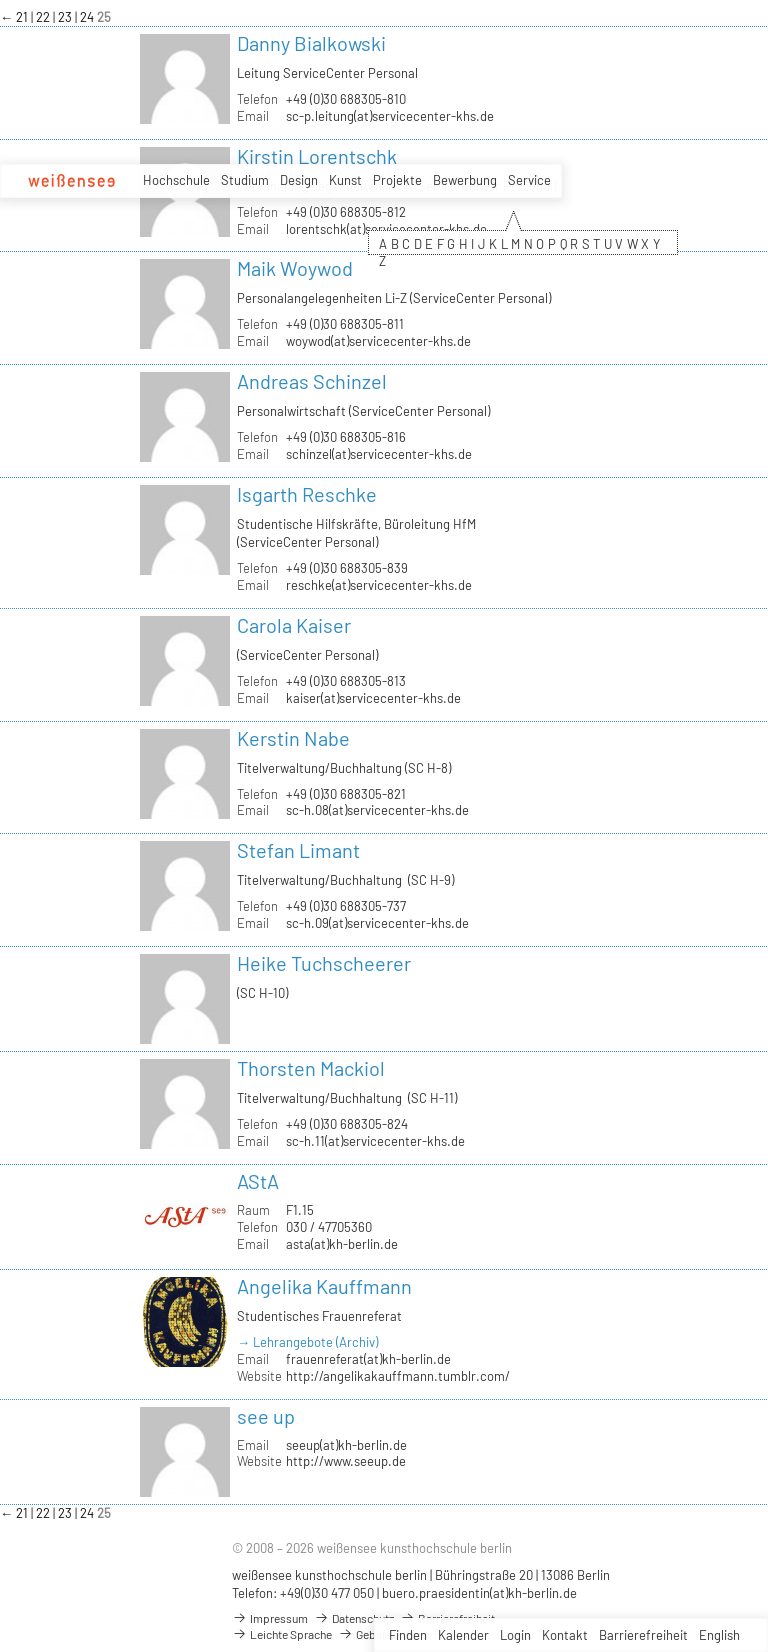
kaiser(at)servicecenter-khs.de (373, 698)
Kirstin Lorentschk (317, 156)
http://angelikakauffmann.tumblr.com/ (398, 1376)
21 (23, 17)
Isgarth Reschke (307, 494)
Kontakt (565, 1635)
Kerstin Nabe (293, 738)
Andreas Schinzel (312, 381)
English (719, 1635)
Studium (245, 180)
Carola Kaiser (294, 625)
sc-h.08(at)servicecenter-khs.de (377, 810)
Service (529, 180)
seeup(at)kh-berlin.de (346, 1445)
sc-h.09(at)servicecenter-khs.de (377, 923)
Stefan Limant (298, 850)
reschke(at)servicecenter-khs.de (379, 585)
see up (266, 1416)
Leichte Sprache (282, 1634)
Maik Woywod (295, 268)
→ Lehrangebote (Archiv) (307, 1342)
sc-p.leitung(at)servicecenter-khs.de (390, 116)
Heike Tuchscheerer (324, 963)
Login (515, 1635)
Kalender (463, 1635)
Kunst (345, 180)
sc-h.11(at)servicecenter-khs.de (375, 1141)
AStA (258, 1181)
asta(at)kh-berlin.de (342, 1244)
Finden (408, 1635)
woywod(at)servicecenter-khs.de (378, 341)
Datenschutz (354, 1618)
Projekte (397, 180)
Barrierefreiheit (643, 1635)
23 (66, 17)
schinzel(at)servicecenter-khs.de (379, 454)
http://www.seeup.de (346, 1461)
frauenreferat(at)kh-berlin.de (368, 1359)
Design (299, 180)
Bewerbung (465, 180)
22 (44, 17)
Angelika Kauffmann (324, 1286)
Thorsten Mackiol (311, 1068)
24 (88, 17)
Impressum (270, 1618)
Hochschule (176, 180)
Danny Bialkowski (311, 43)
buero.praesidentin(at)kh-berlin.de (479, 1593)
